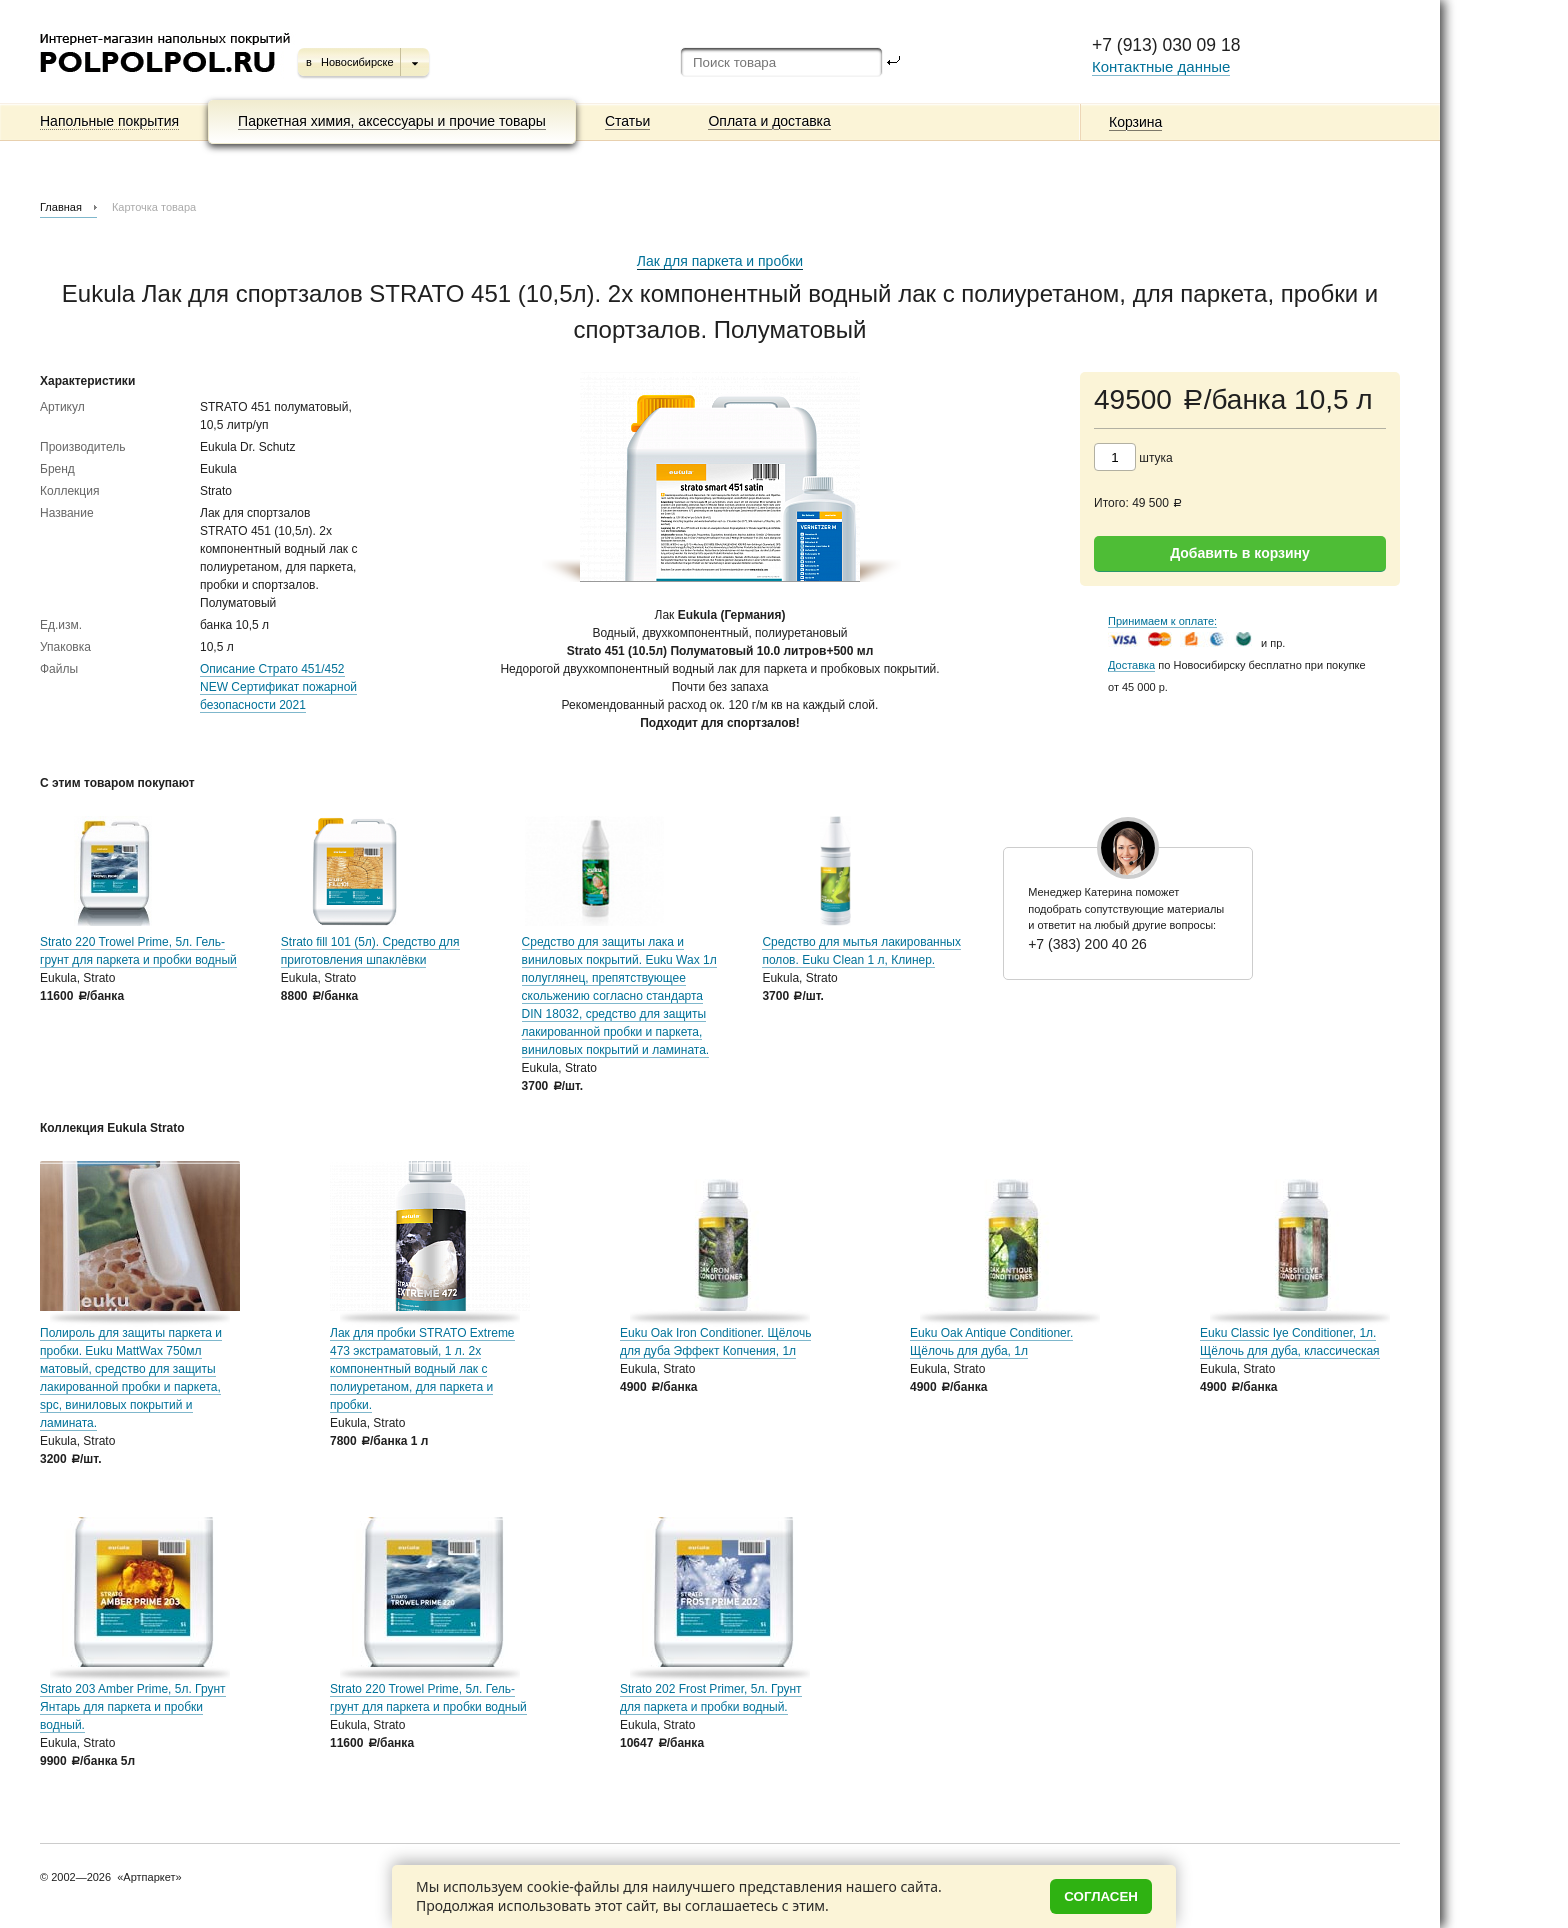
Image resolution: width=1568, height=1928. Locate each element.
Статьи (627, 121)
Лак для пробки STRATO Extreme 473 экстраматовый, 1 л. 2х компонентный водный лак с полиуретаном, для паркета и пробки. (422, 1369)
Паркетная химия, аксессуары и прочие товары (392, 121)
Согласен (1101, 1896)
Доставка (1131, 665)
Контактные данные (1161, 66)
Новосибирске (357, 62)
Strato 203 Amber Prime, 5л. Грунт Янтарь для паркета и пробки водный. (133, 1707)
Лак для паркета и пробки (720, 261)
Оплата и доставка (769, 121)
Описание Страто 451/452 (272, 669)
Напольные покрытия (109, 121)
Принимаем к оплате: (1162, 621)
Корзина (1135, 122)
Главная (61, 207)
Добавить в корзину (1240, 553)
